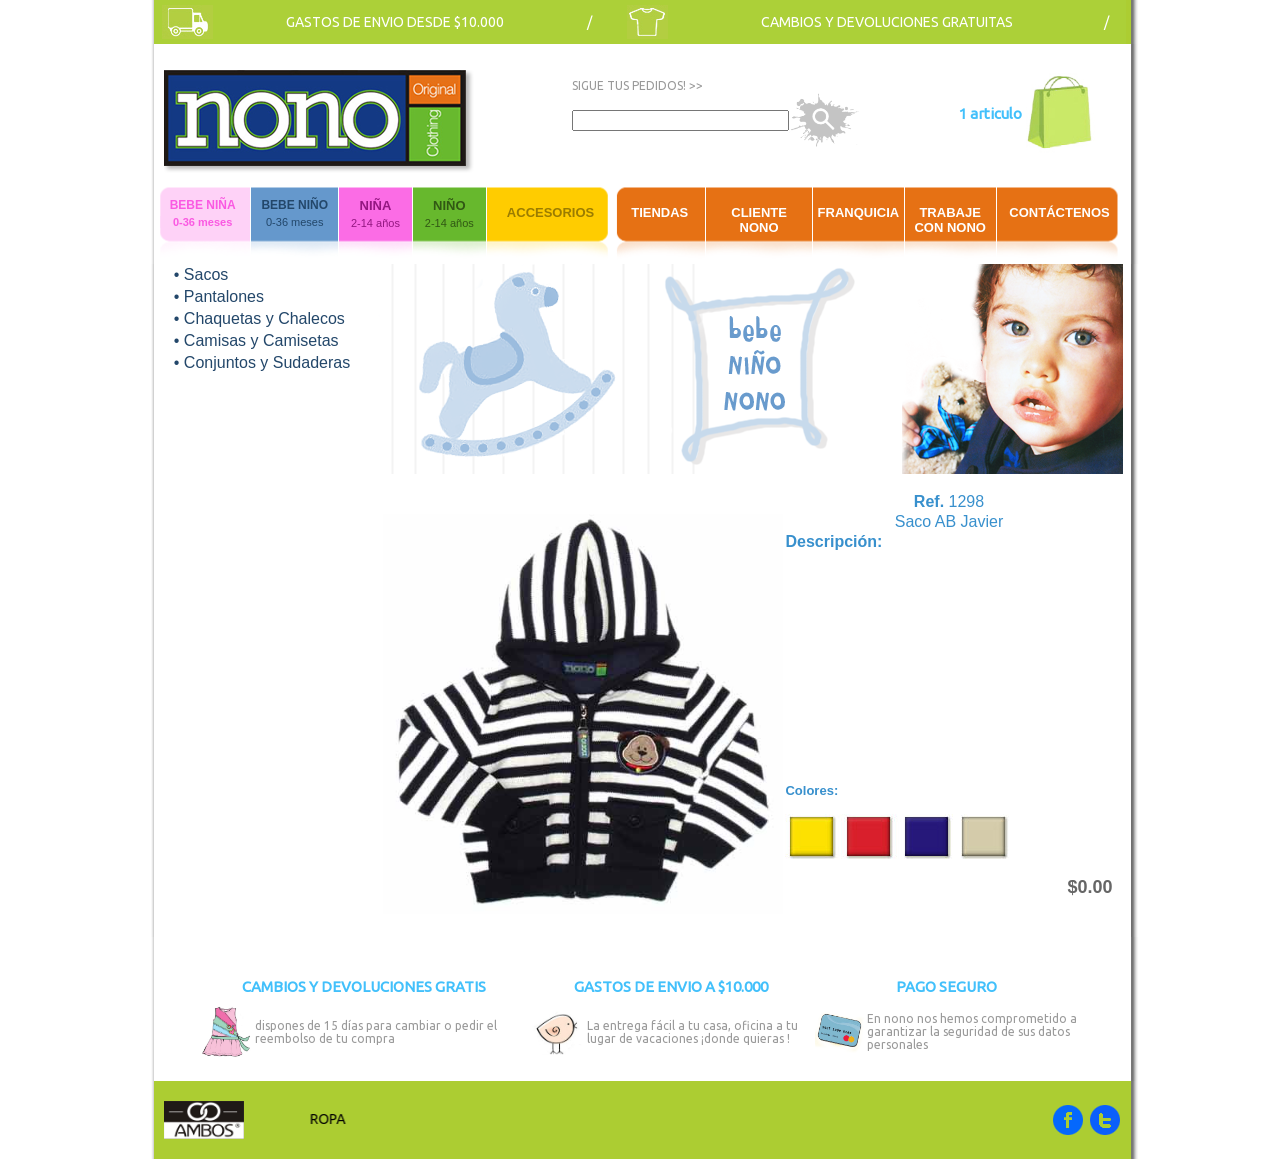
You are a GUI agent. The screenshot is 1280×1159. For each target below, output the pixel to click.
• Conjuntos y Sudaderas (262, 362)
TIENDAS (659, 212)
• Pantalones (219, 296)
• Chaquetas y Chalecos (259, 318)
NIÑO (449, 205)
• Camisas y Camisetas (256, 340)
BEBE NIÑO (294, 205)
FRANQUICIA (859, 212)
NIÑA (376, 205)
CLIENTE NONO (759, 220)
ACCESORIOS (550, 212)
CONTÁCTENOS (1059, 212)
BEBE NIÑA (203, 205)
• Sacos (201, 274)
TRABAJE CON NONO (950, 220)
